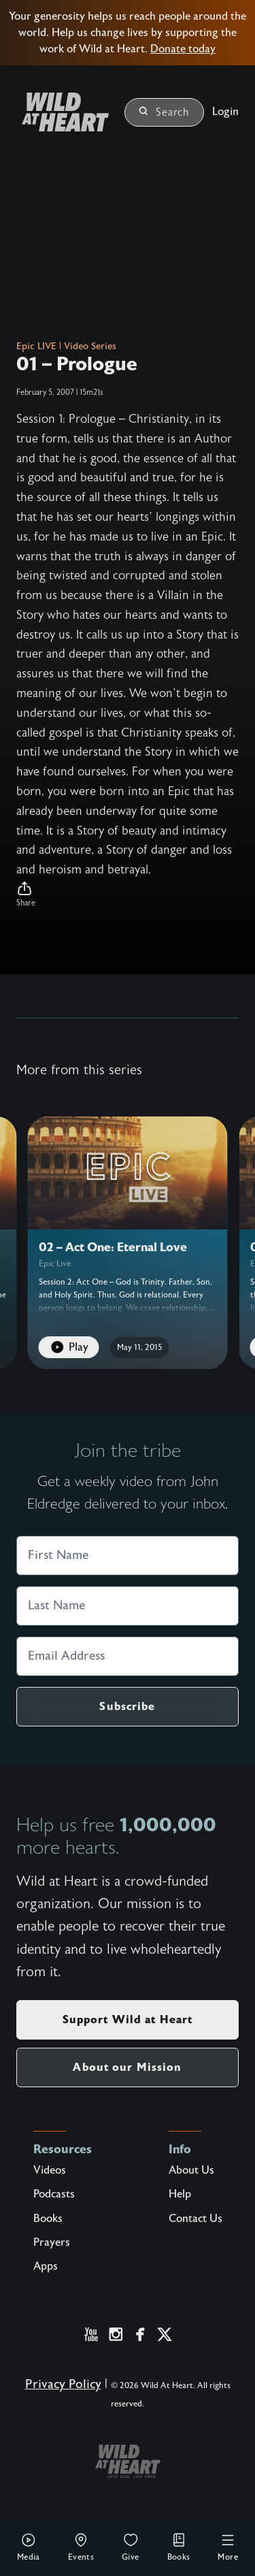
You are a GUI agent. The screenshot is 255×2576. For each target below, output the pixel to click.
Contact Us (195, 2218)
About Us (191, 2170)
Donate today (183, 49)
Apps (45, 2266)
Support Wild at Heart (128, 2019)
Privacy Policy (63, 2384)
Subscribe (127, 1706)
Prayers (51, 2242)
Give (130, 2547)
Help (180, 2194)
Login (225, 112)
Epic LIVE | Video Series (66, 346)
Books (178, 2547)
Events (81, 2547)
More (228, 2547)
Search (164, 112)
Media (28, 2547)
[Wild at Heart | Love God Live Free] (59, 112)
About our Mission (127, 2067)
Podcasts (54, 2194)
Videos (49, 2170)
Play (69, 1347)
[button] (127, 894)
